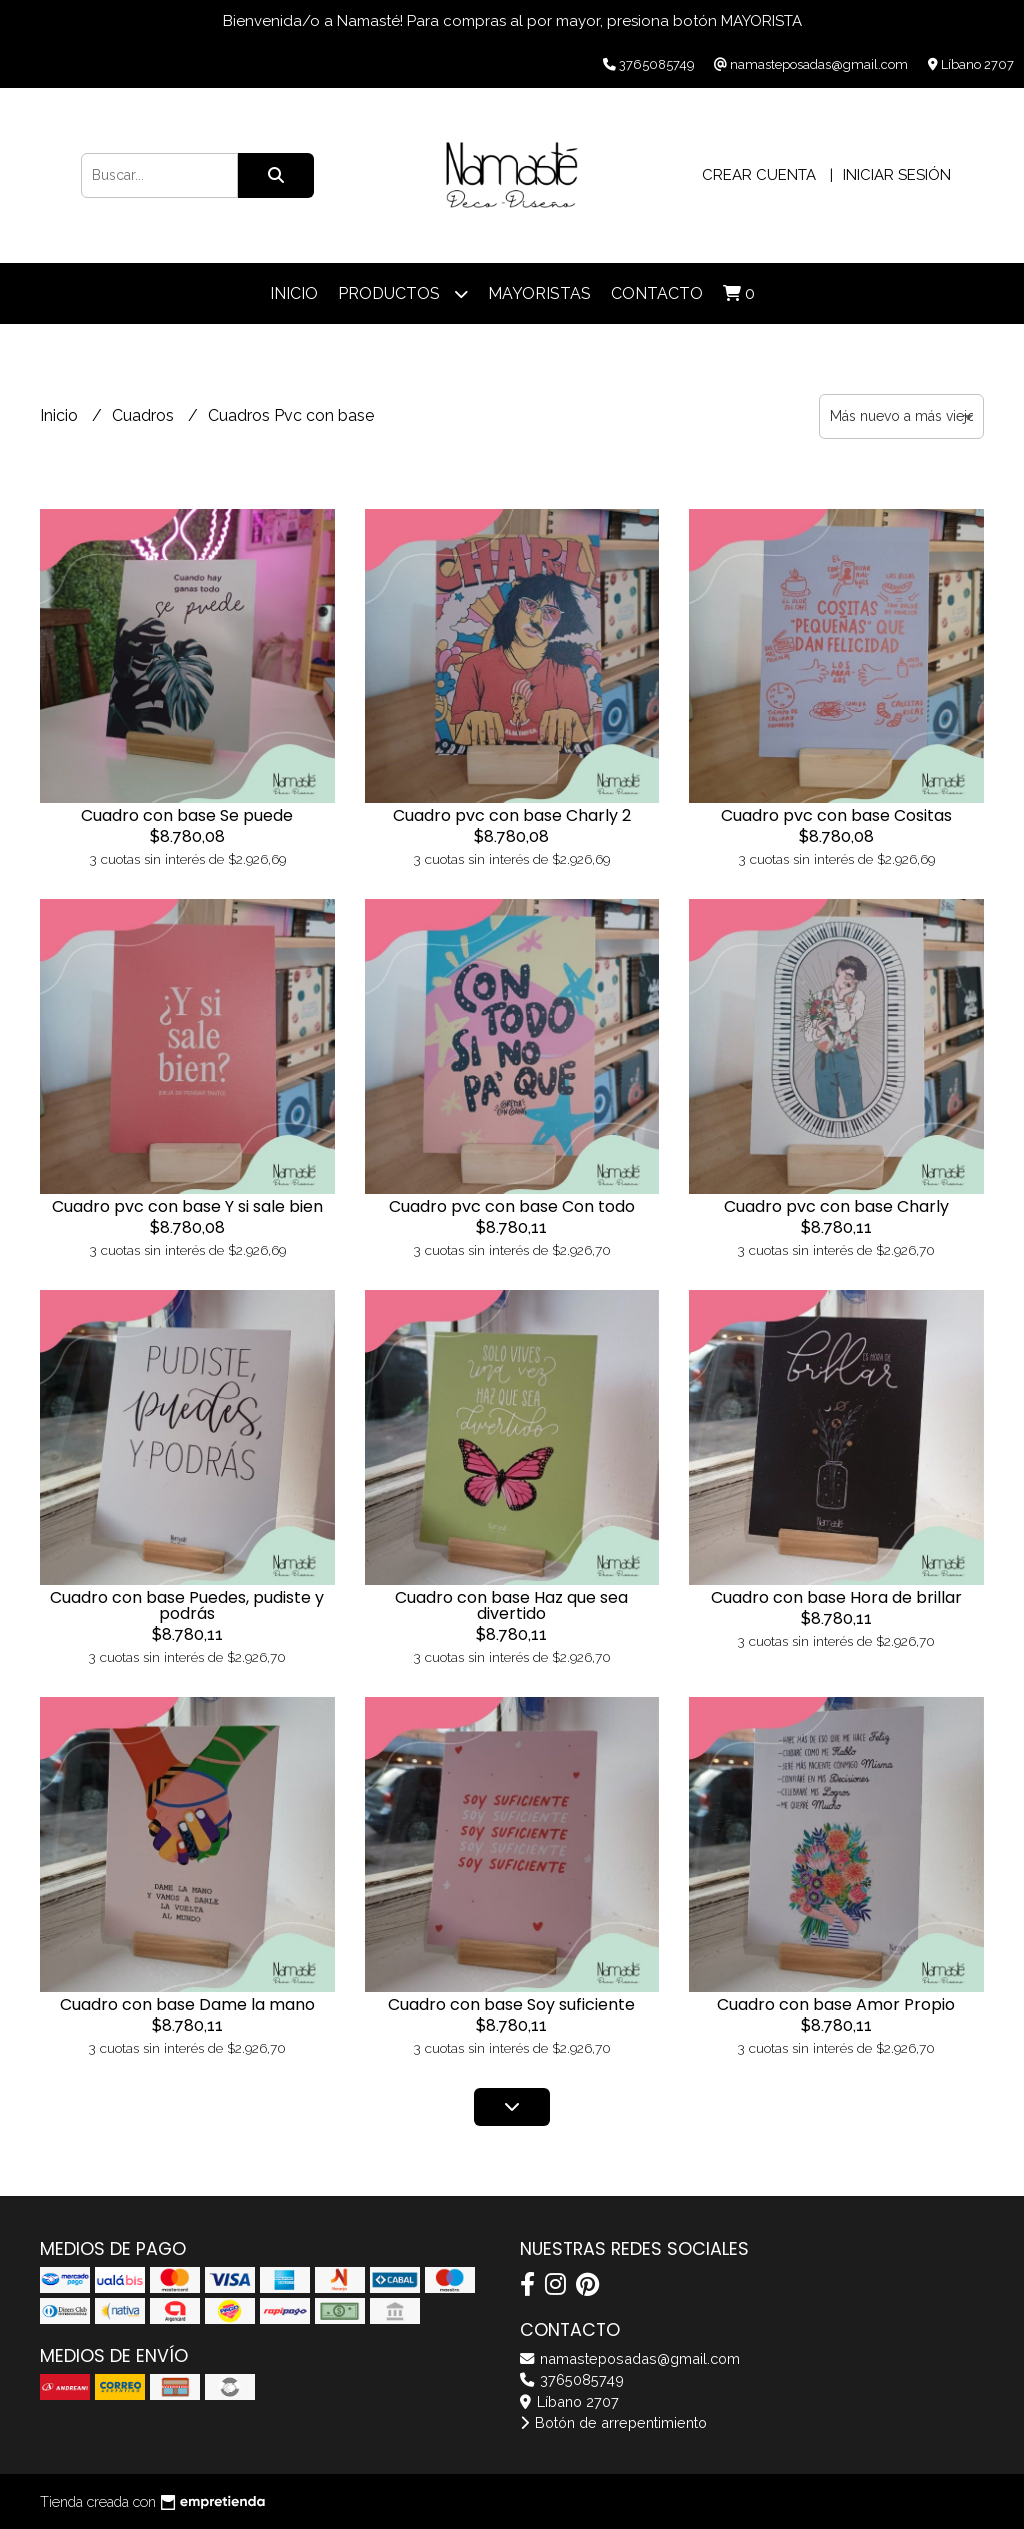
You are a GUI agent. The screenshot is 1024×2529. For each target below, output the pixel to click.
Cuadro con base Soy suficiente (511, 2004)
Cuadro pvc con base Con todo (512, 1206)
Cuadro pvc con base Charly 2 (512, 815)
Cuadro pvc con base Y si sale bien (187, 1206)
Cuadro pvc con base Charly (836, 1206)
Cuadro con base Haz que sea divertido (511, 1605)
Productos (403, 293)
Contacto (657, 293)
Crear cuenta (759, 175)
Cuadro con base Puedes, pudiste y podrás (187, 1605)
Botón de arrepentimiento (613, 2422)
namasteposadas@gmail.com (630, 2358)
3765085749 (572, 2379)
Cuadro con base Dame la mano (187, 2004)
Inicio (294, 293)
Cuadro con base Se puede (187, 815)
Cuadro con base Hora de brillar (836, 1597)
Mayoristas (539, 293)
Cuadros (145, 415)
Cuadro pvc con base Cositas (836, 815)
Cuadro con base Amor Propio (836, 2004)
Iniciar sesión (897, 175)
